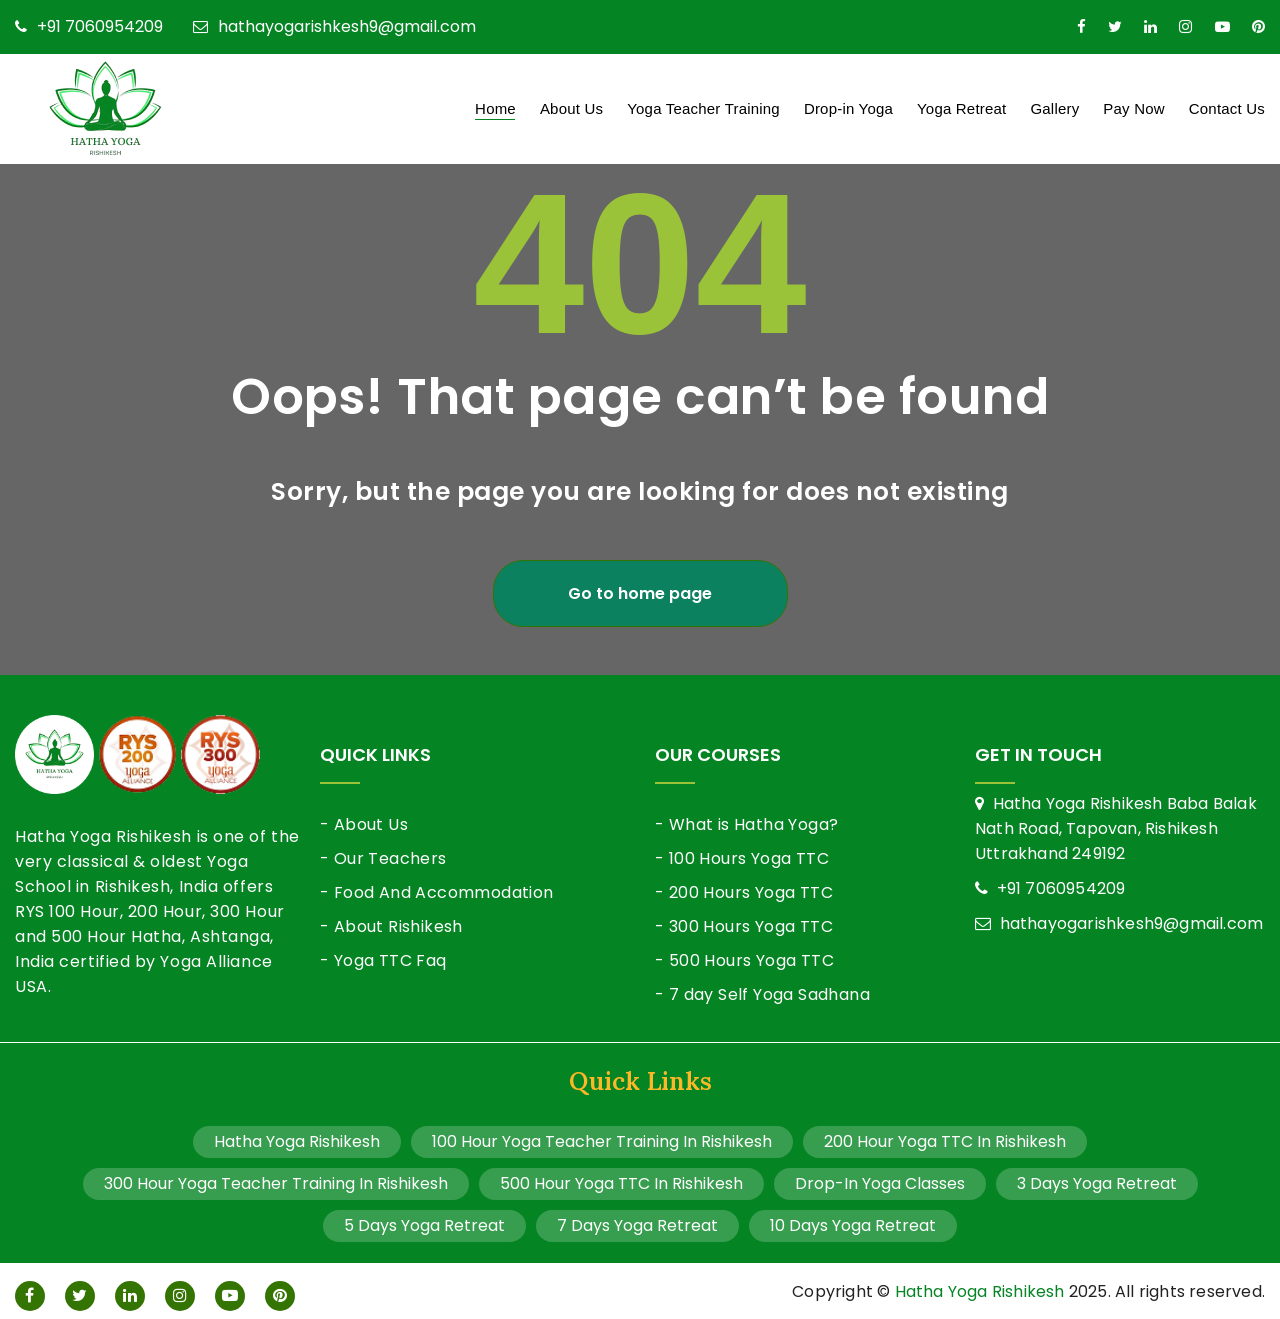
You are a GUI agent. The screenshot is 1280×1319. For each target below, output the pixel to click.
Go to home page (640, 593)
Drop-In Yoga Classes (880, 1183)
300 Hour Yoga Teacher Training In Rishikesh (276, 1183)
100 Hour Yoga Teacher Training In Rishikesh (602, 1141)
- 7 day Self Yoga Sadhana (762, 994)
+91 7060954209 (89, 27)
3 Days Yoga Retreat (1097, 1183)
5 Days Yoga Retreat (424, 1225)
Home (495, 108)
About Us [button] (571, 108)
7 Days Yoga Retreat (637, 1225)
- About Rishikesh (391, 926)
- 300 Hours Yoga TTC (744, 926)
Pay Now (1133, 108)
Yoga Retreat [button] (961, 108)
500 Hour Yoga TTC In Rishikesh (621, 1183)
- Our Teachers (383, 858)
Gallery (1054, 108)
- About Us (364, 824)
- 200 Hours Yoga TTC (744, 892)
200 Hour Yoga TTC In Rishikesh (945, 1141)
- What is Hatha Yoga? (746, 824)
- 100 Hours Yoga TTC (742, 858)
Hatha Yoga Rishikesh (297, 1141)
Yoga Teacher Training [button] (703, 108)
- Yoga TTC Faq (383, 960)
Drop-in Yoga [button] (848, 108)
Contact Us (1227, 108)
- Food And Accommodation (437, 892)
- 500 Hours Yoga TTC (744, 960)
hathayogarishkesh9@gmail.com (334, 27)
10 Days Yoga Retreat (853, 1225)
